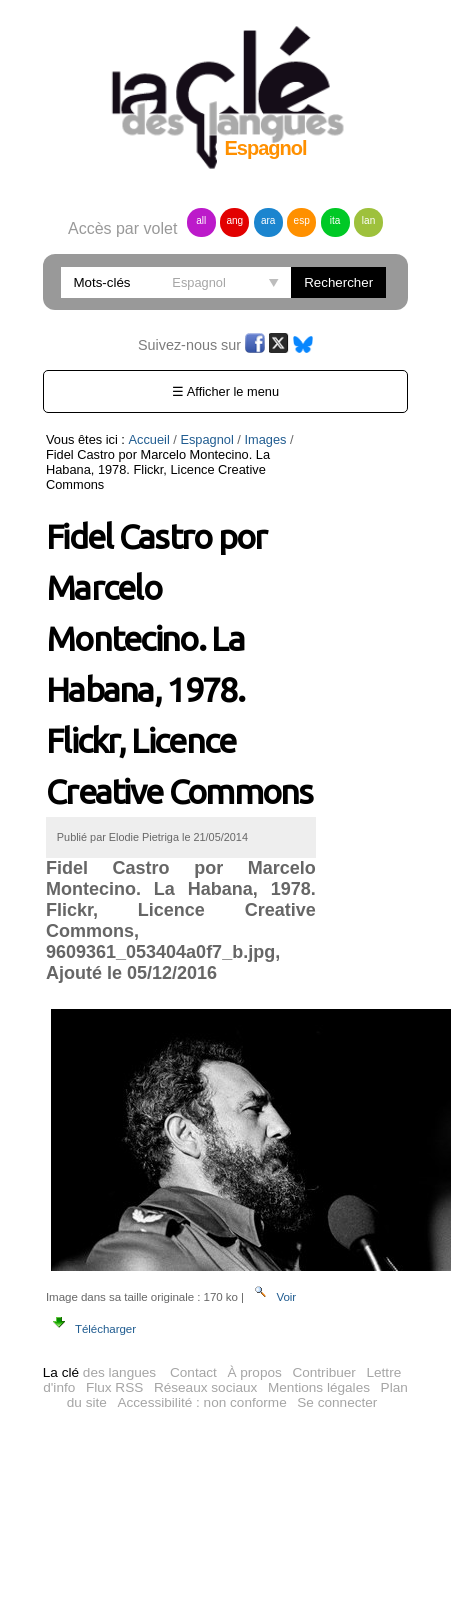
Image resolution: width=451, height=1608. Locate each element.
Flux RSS (114, 1372)
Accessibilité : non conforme (201, 1387)
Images (266, 439)
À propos (254, 1357)
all (201, 220)
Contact (193, 1357)
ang (234, 220)
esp (302, 220)
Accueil (148, 439)
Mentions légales (319, 1372)
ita (335, 220)
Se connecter (337, 1387)
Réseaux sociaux (206, 1372)
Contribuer (323, 1357)
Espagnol (206, 439)
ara (268, 220)
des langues (99, 1357)
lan (368, 220)
